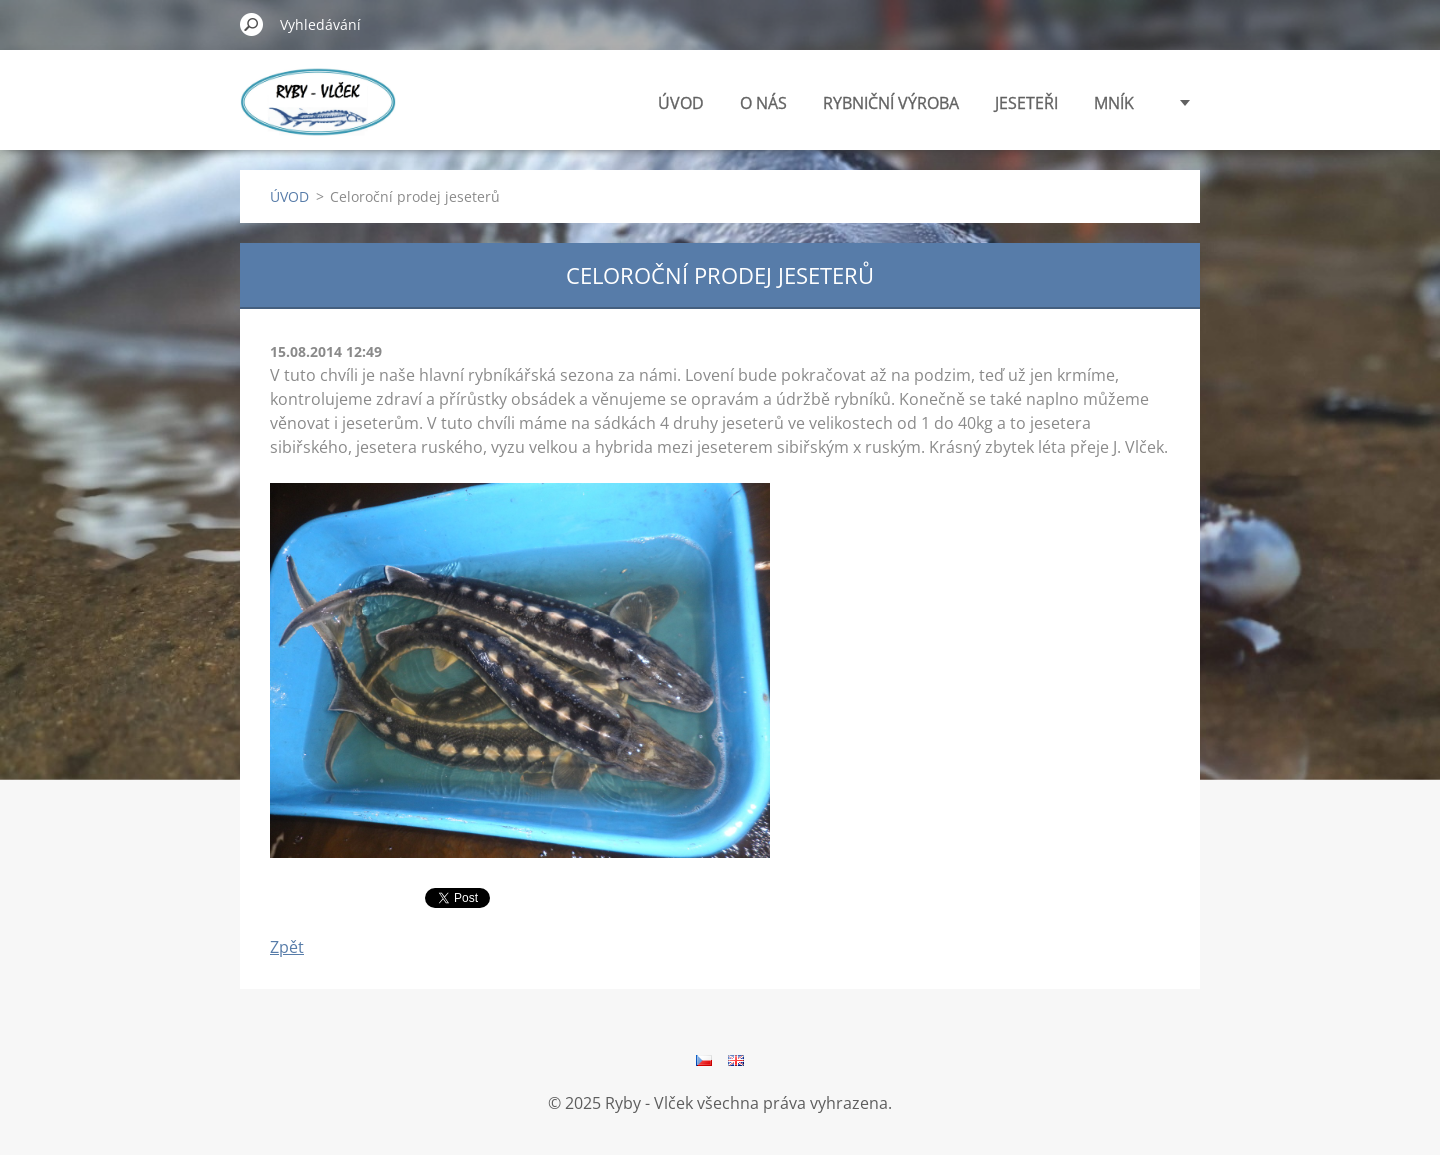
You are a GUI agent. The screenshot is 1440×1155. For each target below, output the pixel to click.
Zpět (287, 947)
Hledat (252, 24)
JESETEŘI (1026, 103)
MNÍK (1114, 103)
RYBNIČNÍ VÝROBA (891, 103)
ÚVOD (681, 103)
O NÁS (763, 103)
